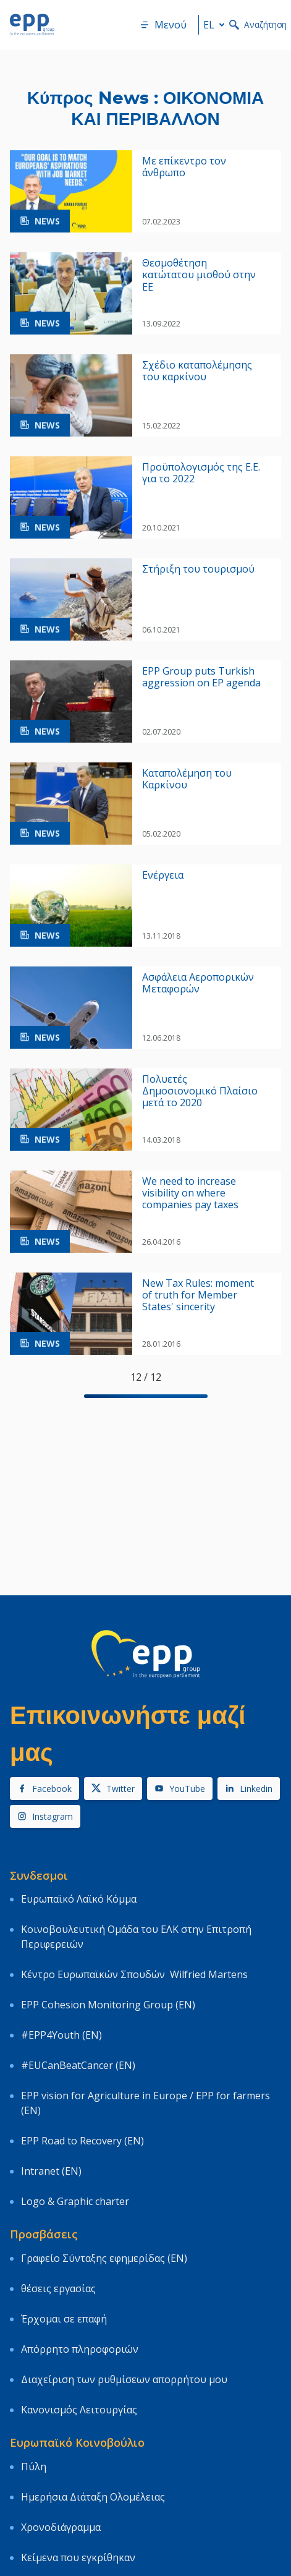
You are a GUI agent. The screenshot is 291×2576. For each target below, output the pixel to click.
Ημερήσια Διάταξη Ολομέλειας (93, 2497)
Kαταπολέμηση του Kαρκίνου (187, 779)
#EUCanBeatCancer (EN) (78, 2065)
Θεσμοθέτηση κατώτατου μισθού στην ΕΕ (199, 275)
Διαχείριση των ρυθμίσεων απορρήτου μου (124, 2379)
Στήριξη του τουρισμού (198, 569)
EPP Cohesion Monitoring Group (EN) (108, 2004)
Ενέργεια (162, 875)
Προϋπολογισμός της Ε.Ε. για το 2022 (201, 473)
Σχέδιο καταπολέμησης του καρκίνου (197, 371)
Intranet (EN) (51, 2171)
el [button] (216, 24)
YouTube (179, 1788)
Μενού (163, 25)
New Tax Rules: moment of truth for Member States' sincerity (198, 1295)
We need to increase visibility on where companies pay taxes (190, 1193)
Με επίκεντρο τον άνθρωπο (184, 167)
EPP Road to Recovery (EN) (82, 2140)
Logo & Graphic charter (75, 2201)
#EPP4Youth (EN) (61, 2035)
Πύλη (33, 2466)
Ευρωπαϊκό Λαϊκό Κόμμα (79, 1899)
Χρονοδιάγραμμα (61, 2527)
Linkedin (248, 1788)
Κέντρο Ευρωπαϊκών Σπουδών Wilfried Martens (134, 1974)
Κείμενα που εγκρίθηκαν (78, 2557)
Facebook (44, 1788)
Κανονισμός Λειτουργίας (79, 2409)
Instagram (45, 1816)
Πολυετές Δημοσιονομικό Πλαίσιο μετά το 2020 (200, 1091)
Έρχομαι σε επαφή (64, 2319)
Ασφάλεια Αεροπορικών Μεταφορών (198, 983)
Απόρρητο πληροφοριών (79, 2349)
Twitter (113, 1788)
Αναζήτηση (258, 24)
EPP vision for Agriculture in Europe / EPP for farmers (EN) (145, 2103)
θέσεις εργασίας (58, 2288)
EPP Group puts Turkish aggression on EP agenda (201, 677)
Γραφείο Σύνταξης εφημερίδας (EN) (104, 2258)
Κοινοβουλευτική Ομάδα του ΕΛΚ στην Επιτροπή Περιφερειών (136, 1936)
